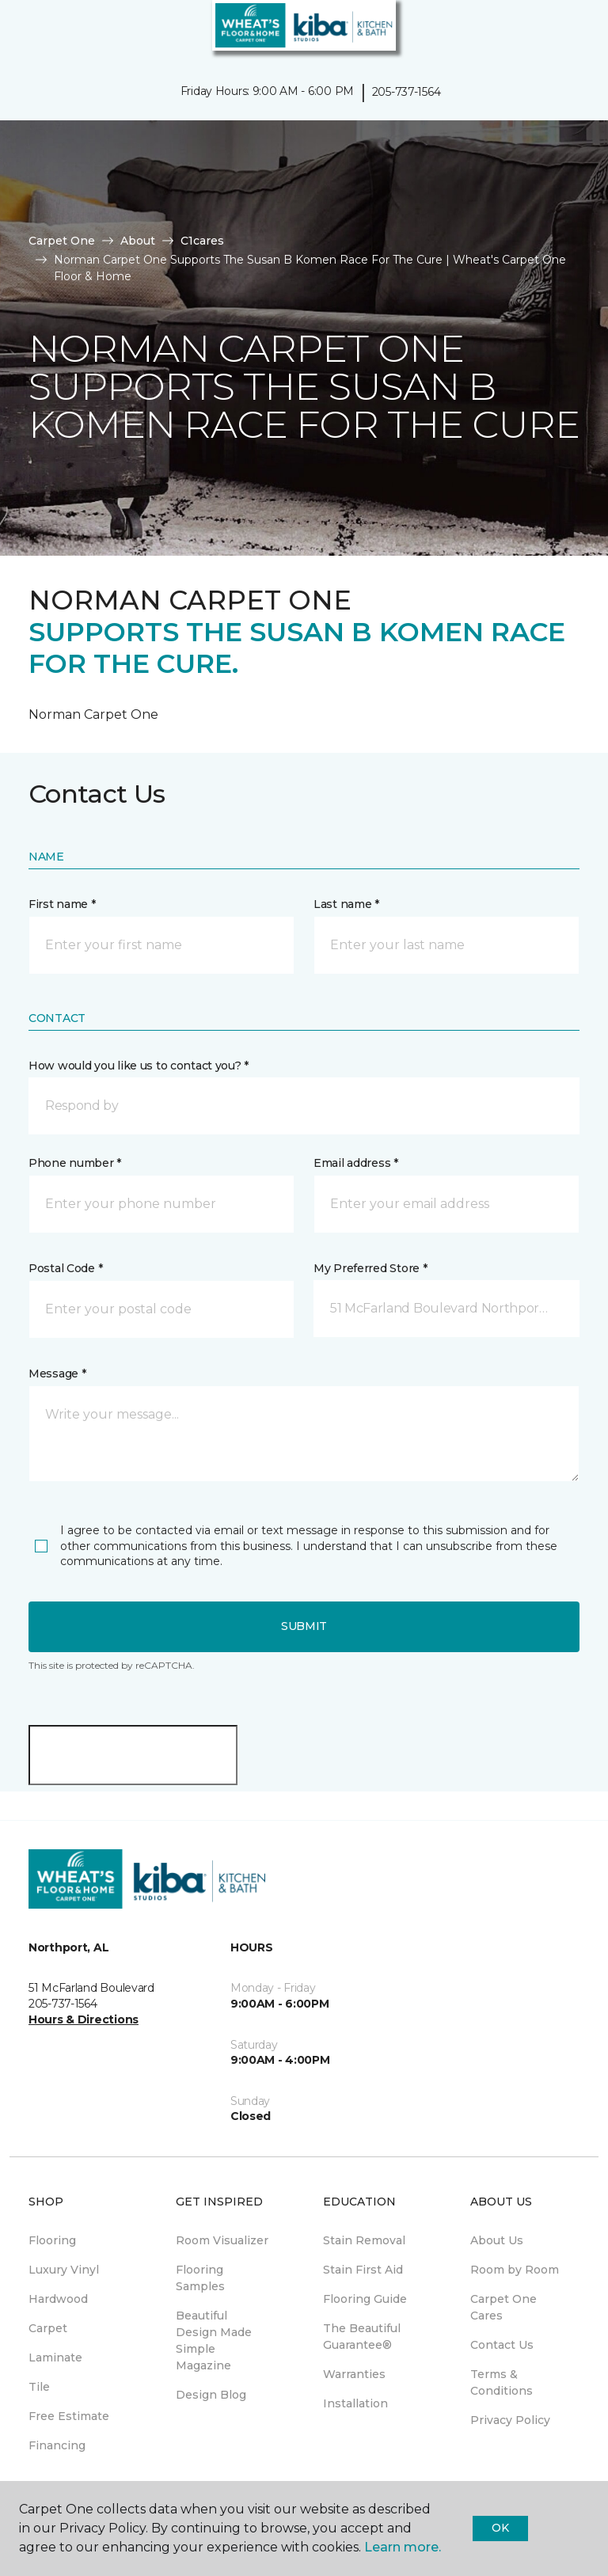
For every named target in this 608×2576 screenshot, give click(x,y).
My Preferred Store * (370, 1268)
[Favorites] (566, 31)
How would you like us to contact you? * (138, 1065)
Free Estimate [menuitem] (68, 2416)
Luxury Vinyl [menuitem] (63, 2270)
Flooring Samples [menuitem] (200, 2278)
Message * (57, 1373)
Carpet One (61, 241)
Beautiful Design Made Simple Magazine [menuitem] (214, 2340)
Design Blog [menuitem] (211, 2395)
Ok (500, 2528)
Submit (304, 1626)
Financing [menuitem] (57, 2445)
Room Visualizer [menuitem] (222, 2240)
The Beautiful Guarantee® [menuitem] (362, 2336)
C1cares (202, 241)
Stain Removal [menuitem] (364, 2240)
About (137, 241)
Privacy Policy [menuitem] (510, 2420)
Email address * (356, 1162)
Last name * (346, 904)
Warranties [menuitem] (354, 2374)
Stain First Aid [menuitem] (363, 2270)
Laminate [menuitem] (55, 2357)
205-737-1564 (406, 92)
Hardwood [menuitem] (58, 2299)
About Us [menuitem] (496, 2240)
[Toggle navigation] (23, 31)
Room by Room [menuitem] (514, 2270)
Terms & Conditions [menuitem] (501, 2382)
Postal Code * (65, 1268)
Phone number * (74, 1162)
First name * (62, 904)
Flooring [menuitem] (52, 2240)
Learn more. (402, 2547)
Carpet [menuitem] (47, 2328)
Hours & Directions (83, 2019)
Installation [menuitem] (355, 2403)
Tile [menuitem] (39, 2387)
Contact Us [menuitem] (502, 2345)
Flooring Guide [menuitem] (365, 2299)
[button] (547, 31)
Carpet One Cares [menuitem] (503, 2307)
